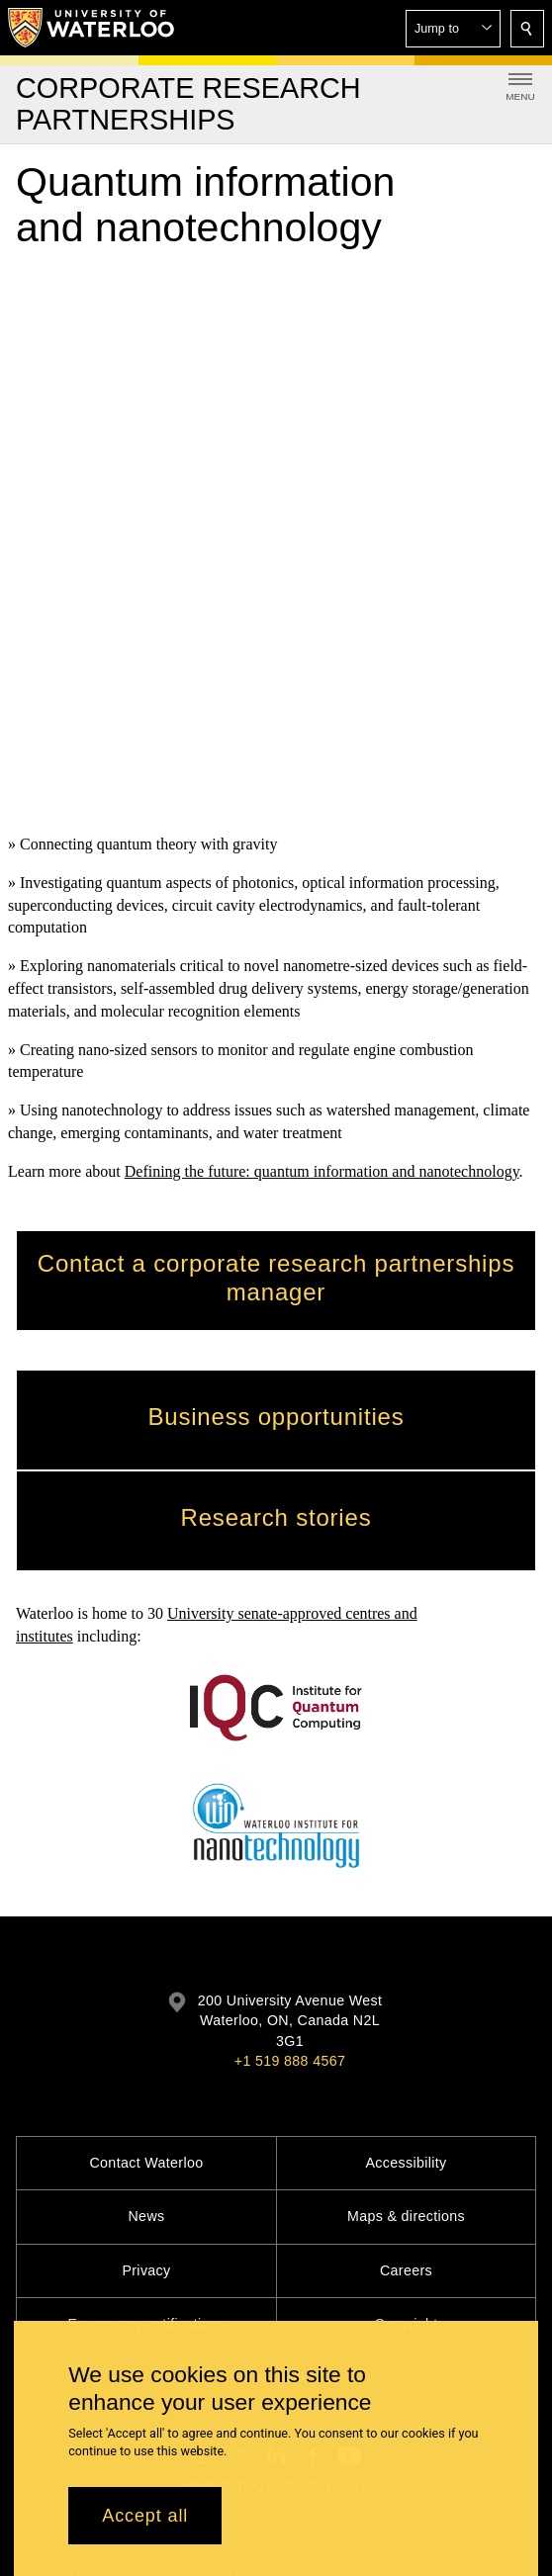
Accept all (145, 2516)
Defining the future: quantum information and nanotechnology (322, 634)
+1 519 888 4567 (289, 1834)
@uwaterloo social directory (276, 2258)
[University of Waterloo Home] (92, 27)
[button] (453, 28)
